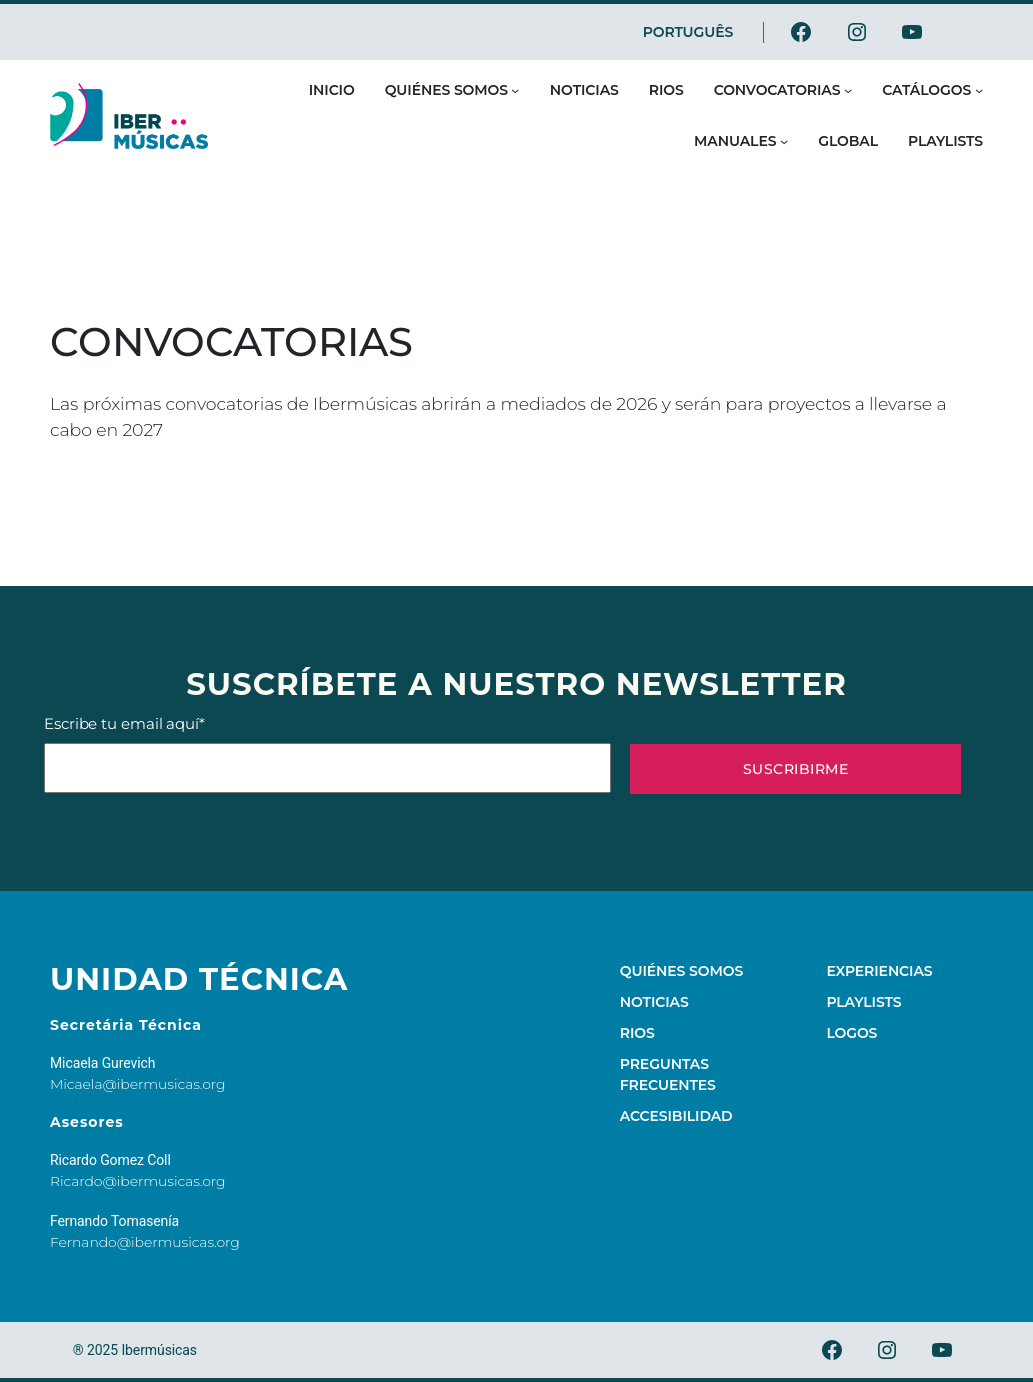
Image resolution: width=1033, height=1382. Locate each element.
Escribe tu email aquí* (327, 754)
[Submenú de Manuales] (784, 141)
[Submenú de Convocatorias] (848, 90)
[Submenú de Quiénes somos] (515, 90)
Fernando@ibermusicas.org (145, 1242)
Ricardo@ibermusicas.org (138, 1181)
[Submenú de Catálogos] (979, 90)
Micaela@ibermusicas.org (138, 1084)
